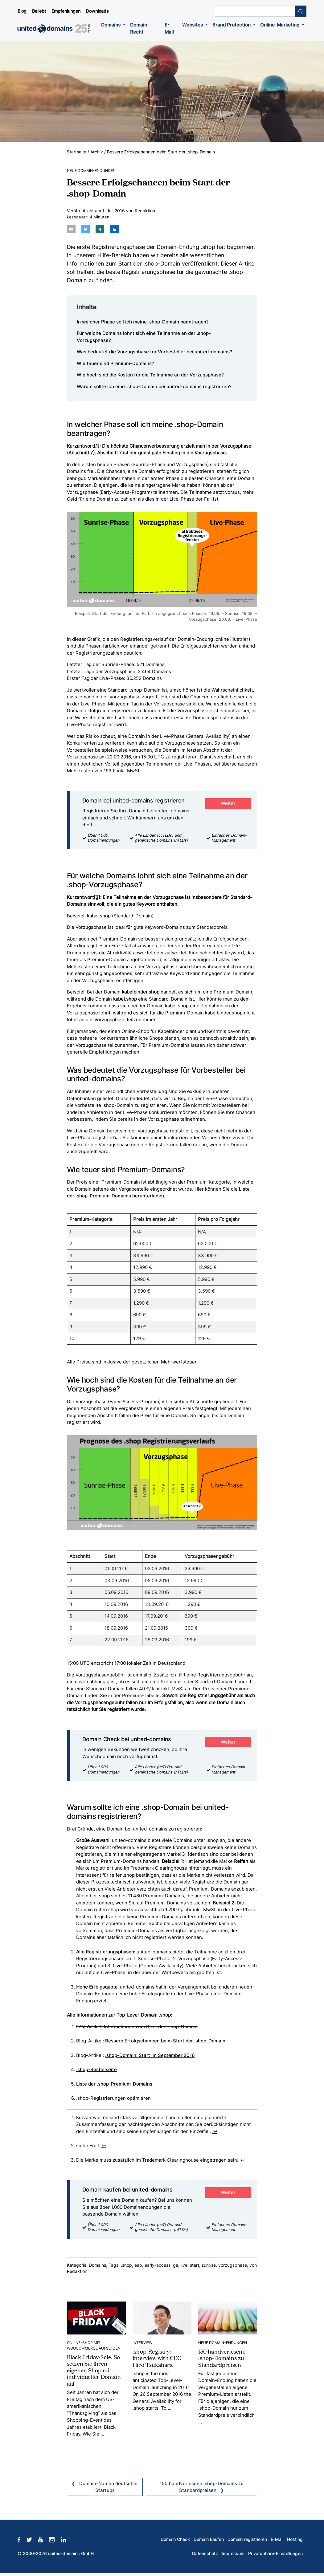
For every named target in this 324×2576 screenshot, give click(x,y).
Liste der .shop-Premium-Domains (114, 2083)
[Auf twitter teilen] (85, 229)
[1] (97, 446)
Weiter (228, 803)
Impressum (233, 2553)
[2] (97, 897)
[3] (183, 1854)
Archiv (96, 151)
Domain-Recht (139, 28)
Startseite (76, 151)
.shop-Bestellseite (96, 2069)
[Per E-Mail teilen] (71, 229)
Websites (193, 25)
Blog (22, 11)
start (194, 2264)
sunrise (209, 2264)
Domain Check (175, 2539)
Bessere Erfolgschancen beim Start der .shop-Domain (165, 2040)
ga (175, 2264)
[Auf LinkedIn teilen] (113, 229)
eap (138, 2264)
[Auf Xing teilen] (99, 229)
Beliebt (39, 11)
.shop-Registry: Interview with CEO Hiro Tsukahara (157, 2357)
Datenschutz (205, 2553)
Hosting (295, 2539)
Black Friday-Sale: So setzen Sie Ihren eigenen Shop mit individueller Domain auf (94, 2369)
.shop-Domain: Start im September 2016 (150, 2055)
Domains (111, 25)
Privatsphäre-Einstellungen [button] (275, 2553)
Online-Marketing (280, 25)
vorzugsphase (232, 2264)
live (184, 2264)
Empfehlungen (65, 11)
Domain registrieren (247, 2539)
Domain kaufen (209, 2539)
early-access (157, 2264)
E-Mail (169, 28)
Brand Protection (232, 25)
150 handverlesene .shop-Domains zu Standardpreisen (221, 2357)
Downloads (97, 11)
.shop (126, 2264)
